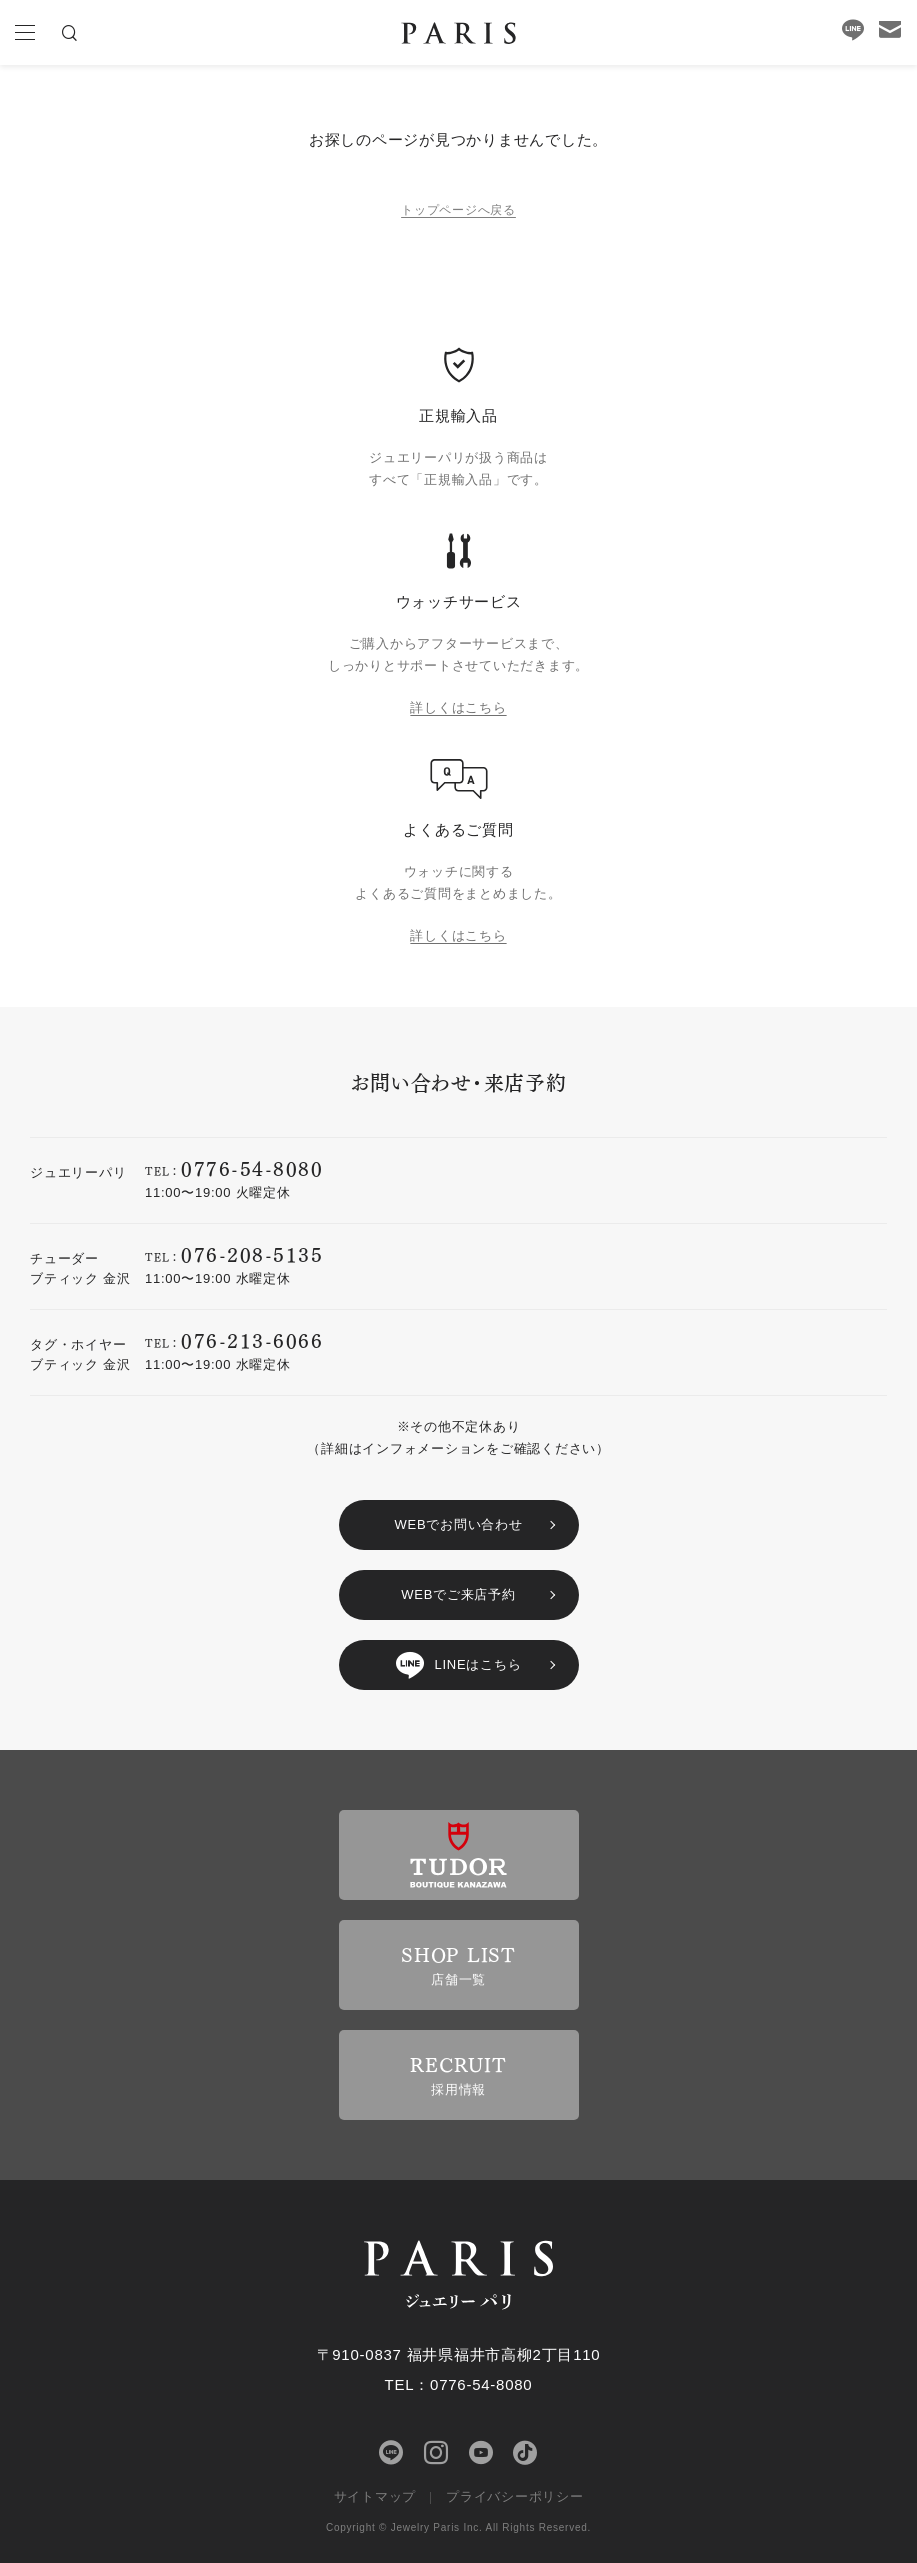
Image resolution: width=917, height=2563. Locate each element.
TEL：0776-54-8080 (459, 2384)
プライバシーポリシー (515, 2496)
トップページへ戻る (458, 210)
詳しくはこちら (458, 707)
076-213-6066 (252, 1339)
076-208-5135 (252, 1253)
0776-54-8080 (252, 1167)
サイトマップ (375, 2496)
